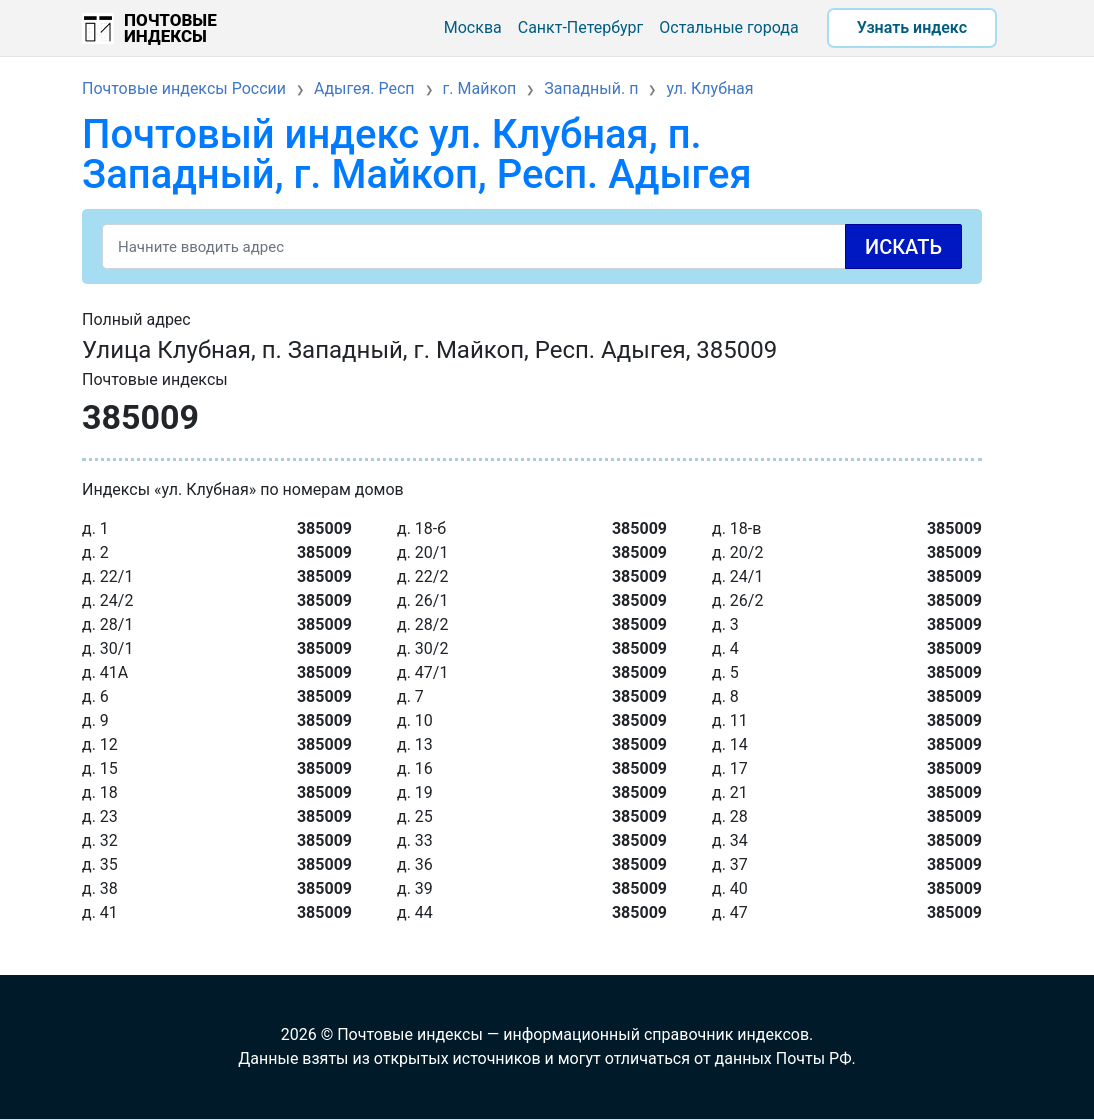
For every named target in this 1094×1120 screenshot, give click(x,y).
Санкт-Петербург (581, 27)
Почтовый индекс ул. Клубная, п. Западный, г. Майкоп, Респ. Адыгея (417, 154)
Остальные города (728, 27)
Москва (473, 27)
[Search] (532, 246)
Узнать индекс (912, 27)
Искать (903, 247)
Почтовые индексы (170, 28)
